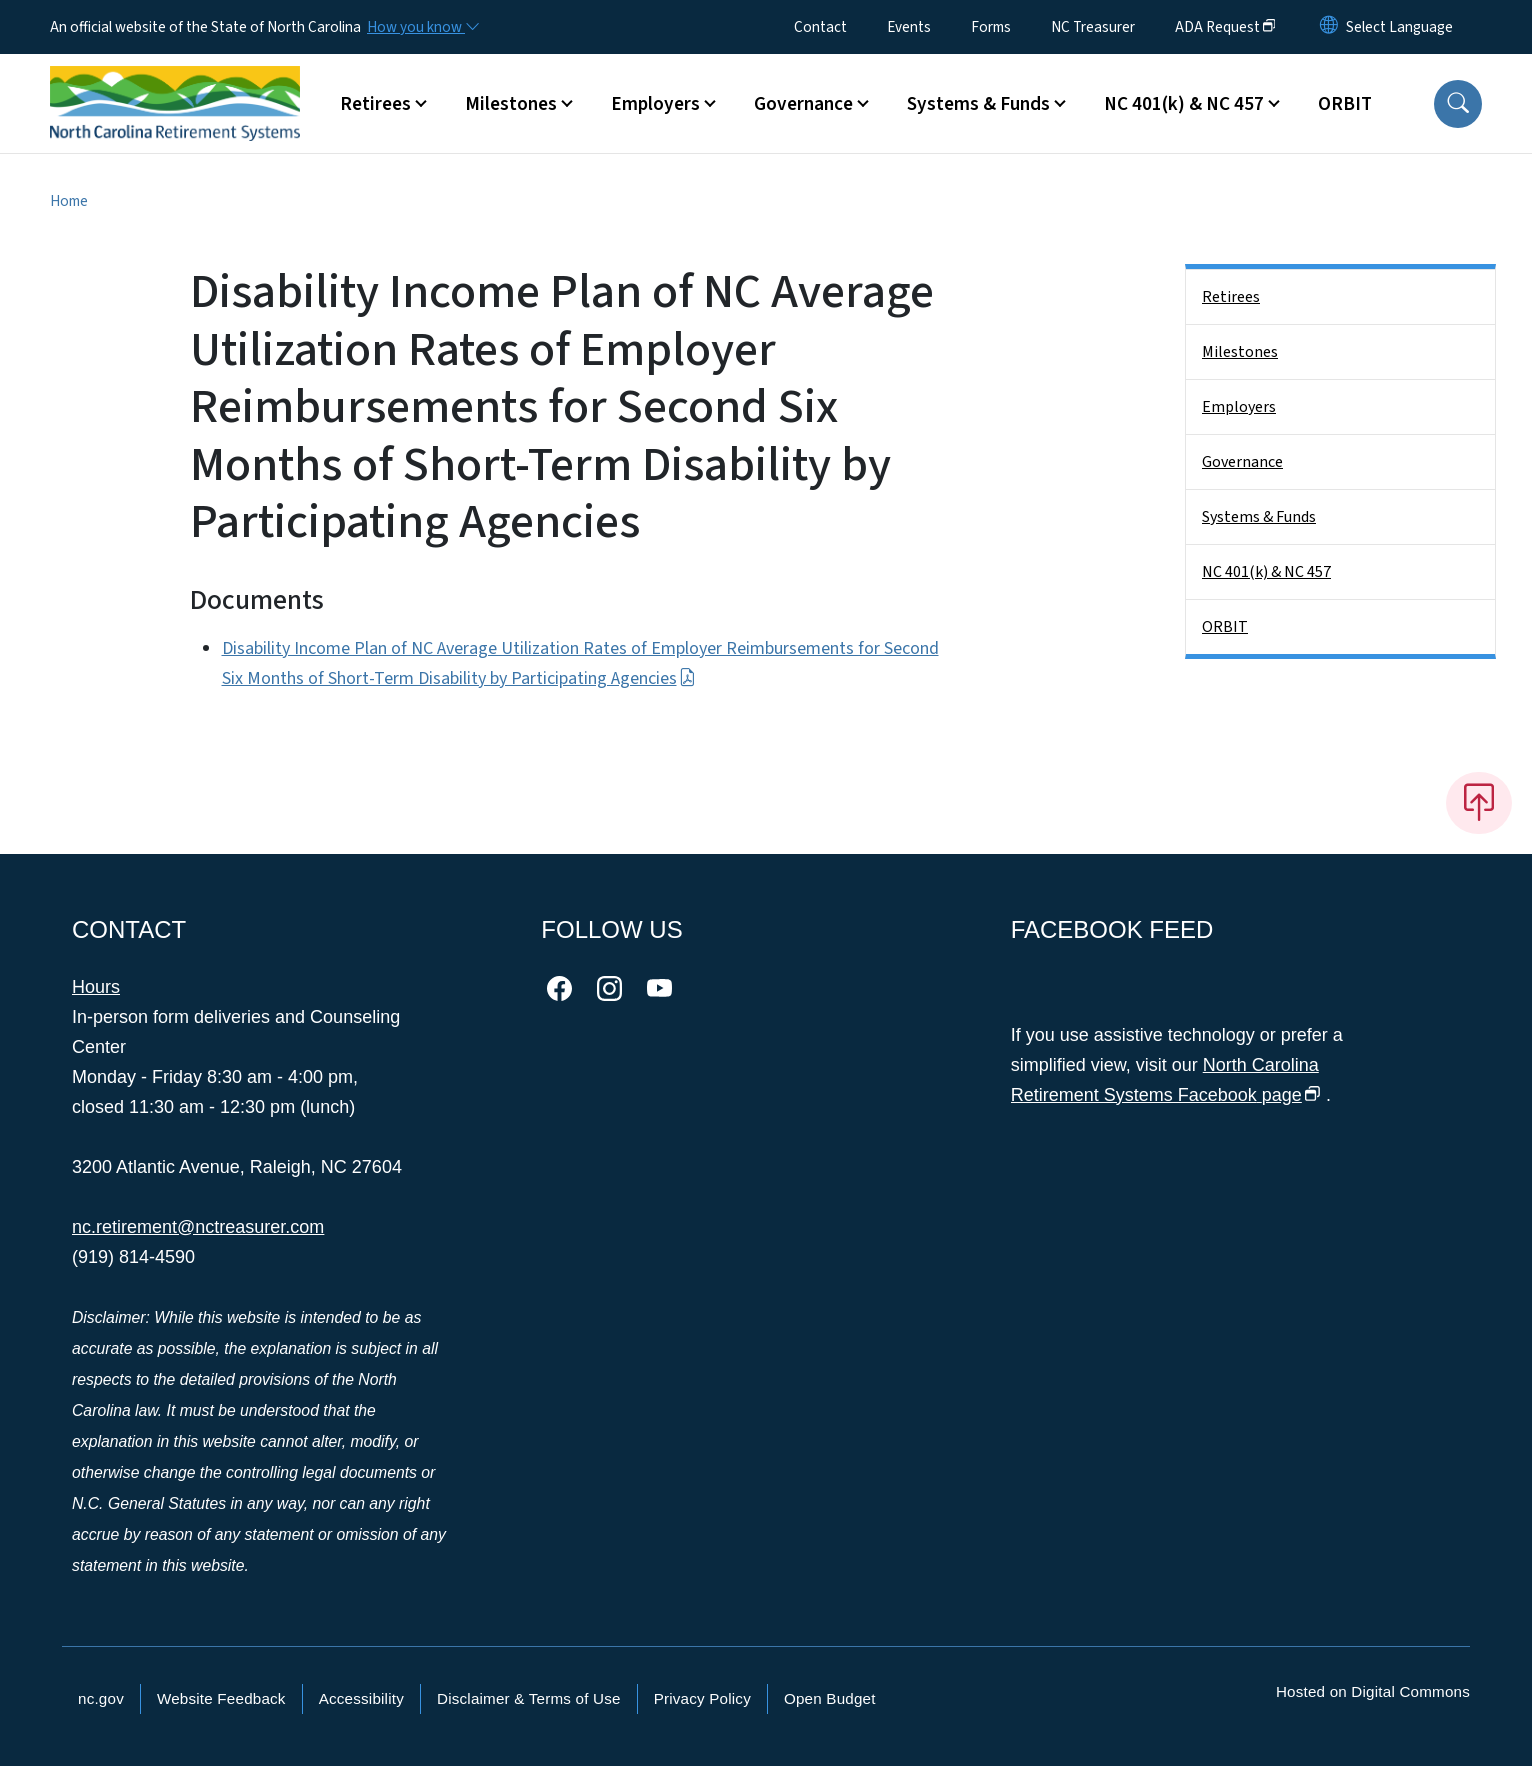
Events (909, 27)
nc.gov (101, 1698)
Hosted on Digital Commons (1373, 1691)
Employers (1239, 407)
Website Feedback (221, 1698)
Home (69, 201)
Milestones (1240, 352)
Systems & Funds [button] (978, 104)
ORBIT (1345, 104)
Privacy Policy (702, 1698)
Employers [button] (655, 104)
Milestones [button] (511, 104)
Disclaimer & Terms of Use (529, 1698)
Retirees (1231, 297)
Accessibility (361, 1698)
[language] (1399, 27)
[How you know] (422, 27)
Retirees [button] (375, 104)
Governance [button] (803, 104)
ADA (1225, 27)
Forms (991, 27)
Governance (1242, 462)
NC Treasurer (1093, 27)
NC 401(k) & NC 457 (1266, 572)
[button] (1458, 104)
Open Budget (830, 1698)
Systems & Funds (1259, 517)
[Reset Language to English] (1329, 27)
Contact (820, 27)
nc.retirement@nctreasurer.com (198, 1227)
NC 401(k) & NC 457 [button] (1184, 104)
